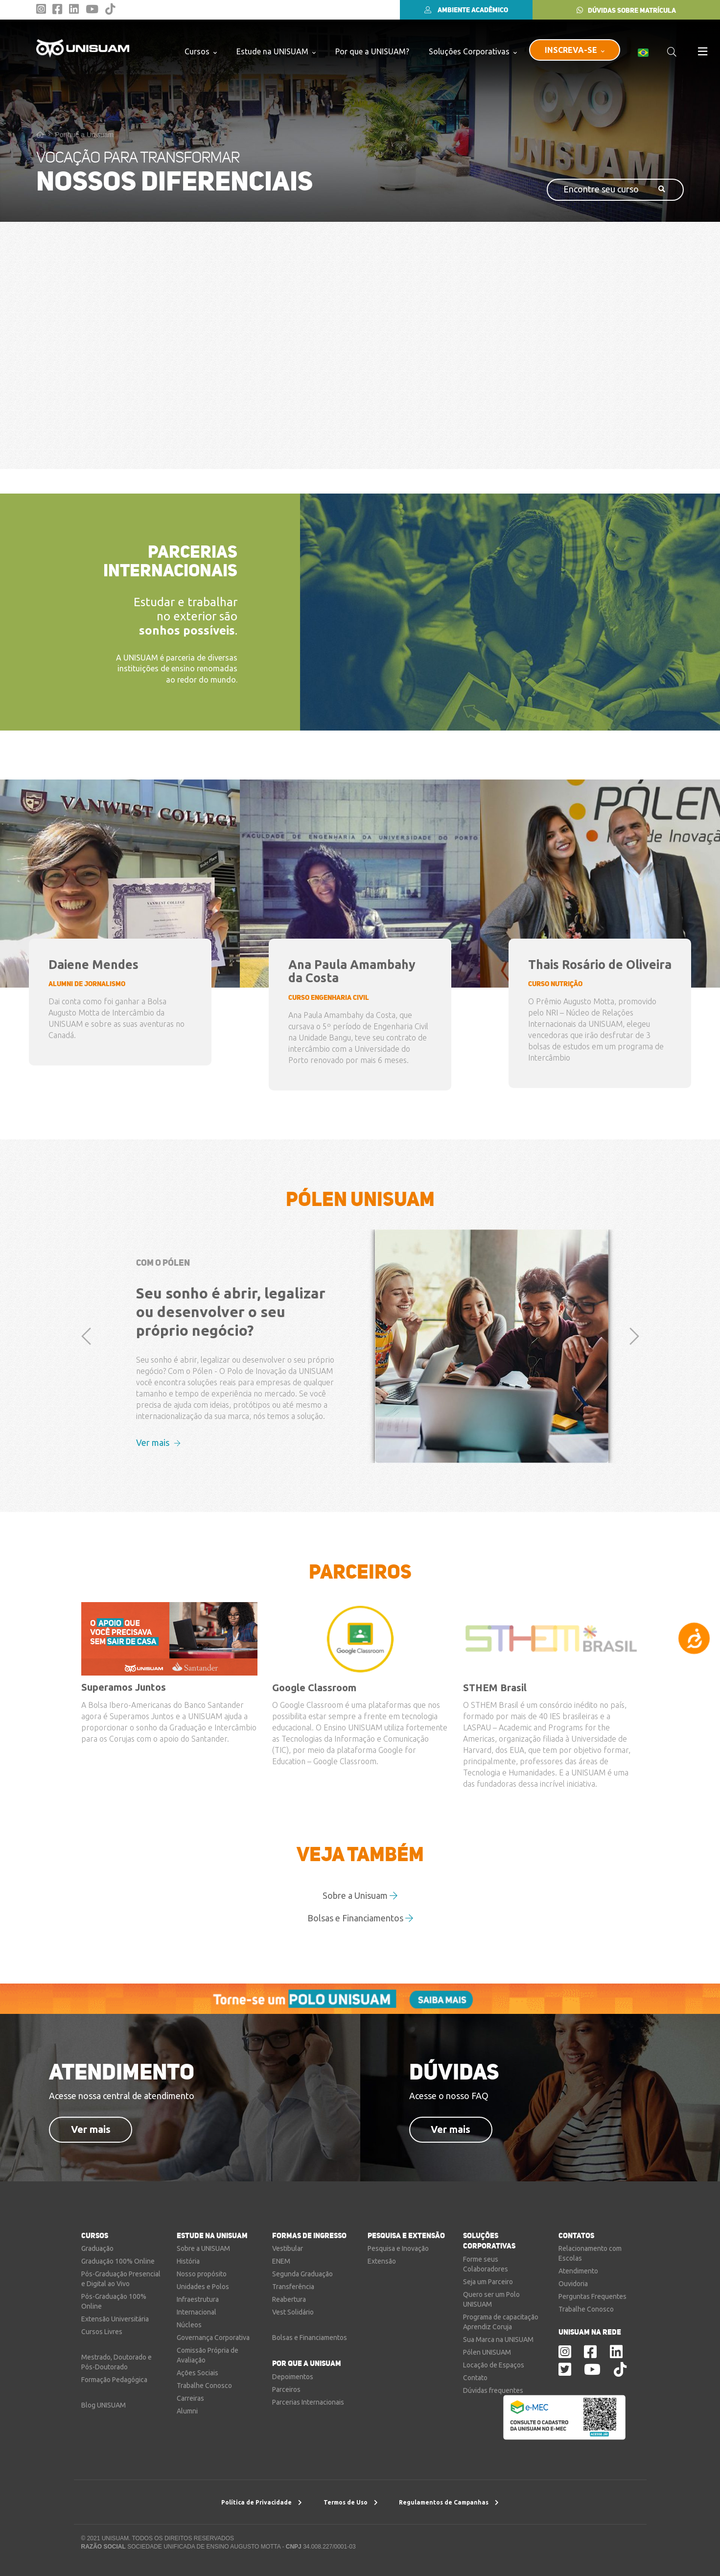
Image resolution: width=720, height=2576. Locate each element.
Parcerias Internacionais (308, 2402)
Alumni (187, 2411)
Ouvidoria (573, 2284)
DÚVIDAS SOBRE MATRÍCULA (626, 10)
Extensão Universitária (115, 2319)
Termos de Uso (351, 2502)
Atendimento (578, 2271)
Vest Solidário (293, 2312)
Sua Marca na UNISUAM (498, 2339)
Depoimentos (292, 2377)
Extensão (382, 2261)
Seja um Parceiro (488, 2282)
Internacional (196, 2312)
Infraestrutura (198, 2299)
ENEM (281, 2261)
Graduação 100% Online (118, 2261)
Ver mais (158, 1442)
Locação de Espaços (493, 2365)
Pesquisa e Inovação (398, 2248)
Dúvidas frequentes (493, 2390)
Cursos (201, 51)
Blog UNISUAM (103, 2405)
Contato (475, 2378)
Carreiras (190, 2398)
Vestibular (287, 2248)
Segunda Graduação (302, 2274)
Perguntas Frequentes (592, 2296)
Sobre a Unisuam (360, 1895)
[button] (86, 1419)
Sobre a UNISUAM (203, 2248)
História (188, 2261)
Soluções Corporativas (473, 51)
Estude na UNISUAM (276, 51)
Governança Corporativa (213, 2337)
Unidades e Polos (203, 2287)
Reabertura (289, 2299)
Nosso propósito (202, 2274)
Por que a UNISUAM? (372, 51)
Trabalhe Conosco (204, 2385)
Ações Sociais (197, 2373)
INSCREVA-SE (574, 49)
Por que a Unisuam (84, 135)
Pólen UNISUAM (487, 2352)
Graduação (97, 2248)
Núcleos (189, 2325)
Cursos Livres (101, 2332)
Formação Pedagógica (114, 2380)
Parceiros (286, 2389)
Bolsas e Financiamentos (360, 1918)
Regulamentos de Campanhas (449, 2502)
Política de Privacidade (261, 2502)
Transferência (293, 2287)
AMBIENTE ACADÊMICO (466, 9)
